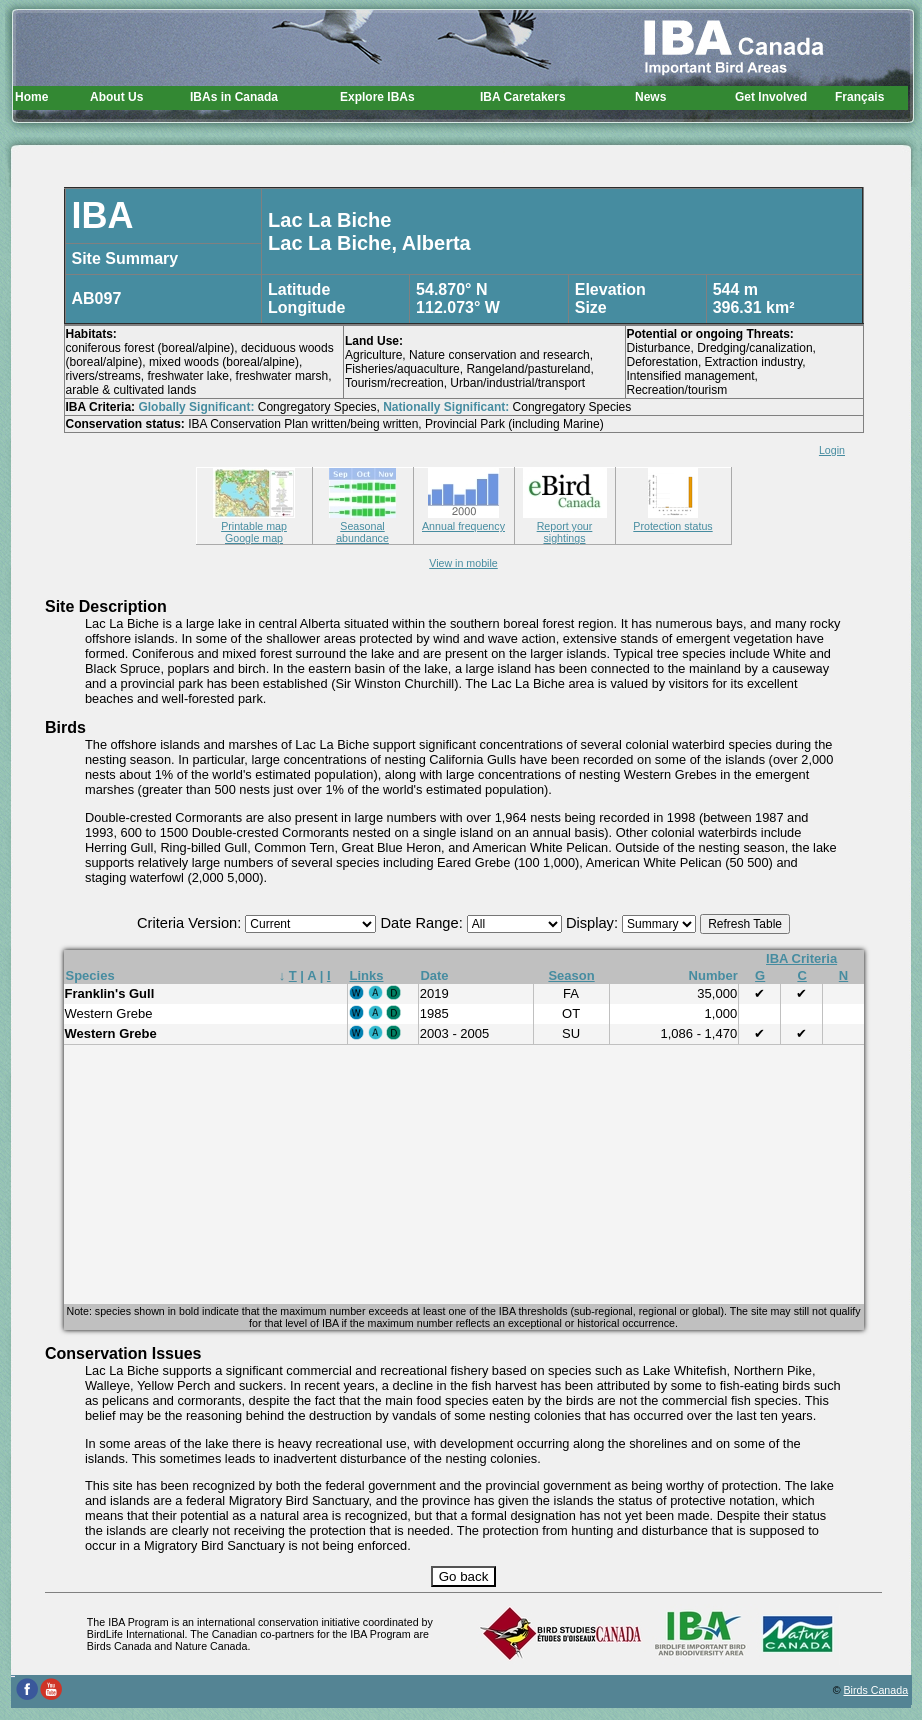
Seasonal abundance (362, 526)
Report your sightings (565, 526)
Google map (254, 538)
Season (571, 975)
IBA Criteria (801, 958)
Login (832, 450)
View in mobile (463, 563)
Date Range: (423, 923)
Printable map (254, 520)
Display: (594, 923)
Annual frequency (463, 520)
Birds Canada (876, 1690)
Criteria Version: (191, 923)
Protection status (672, 520)
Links (367, 975)
